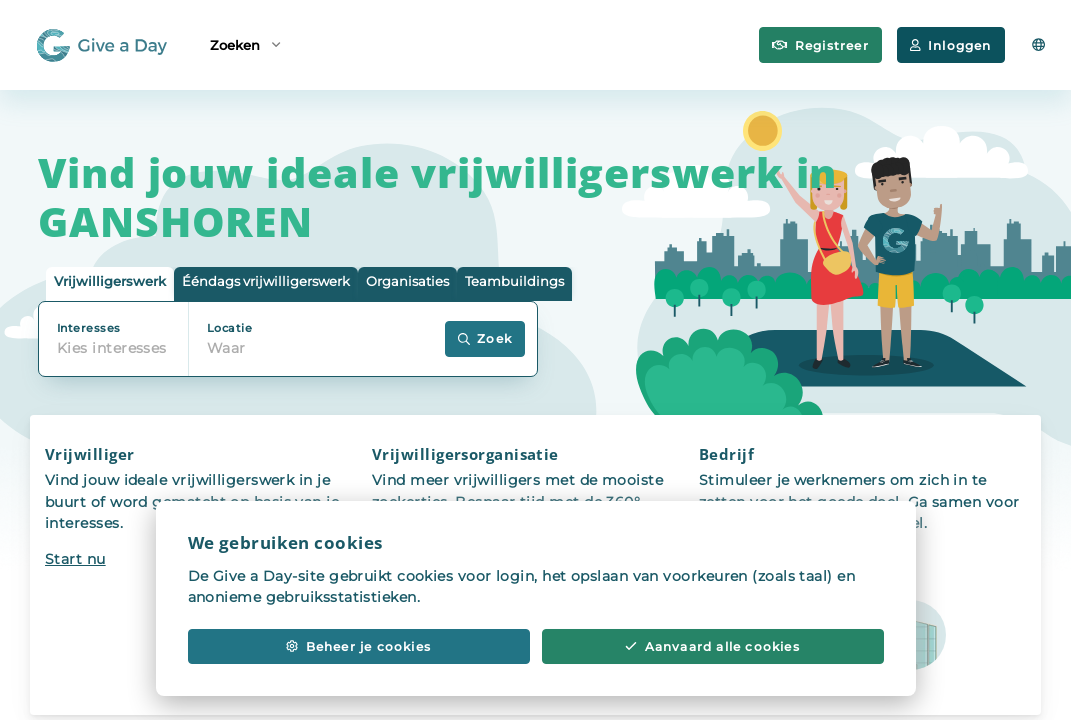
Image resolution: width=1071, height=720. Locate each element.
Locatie (229, 328)
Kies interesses (112, 348)
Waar (226, 348)
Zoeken (245, 43)
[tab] (110, 284)
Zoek (485, 338)
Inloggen (951, 45)
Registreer (820, 45)
